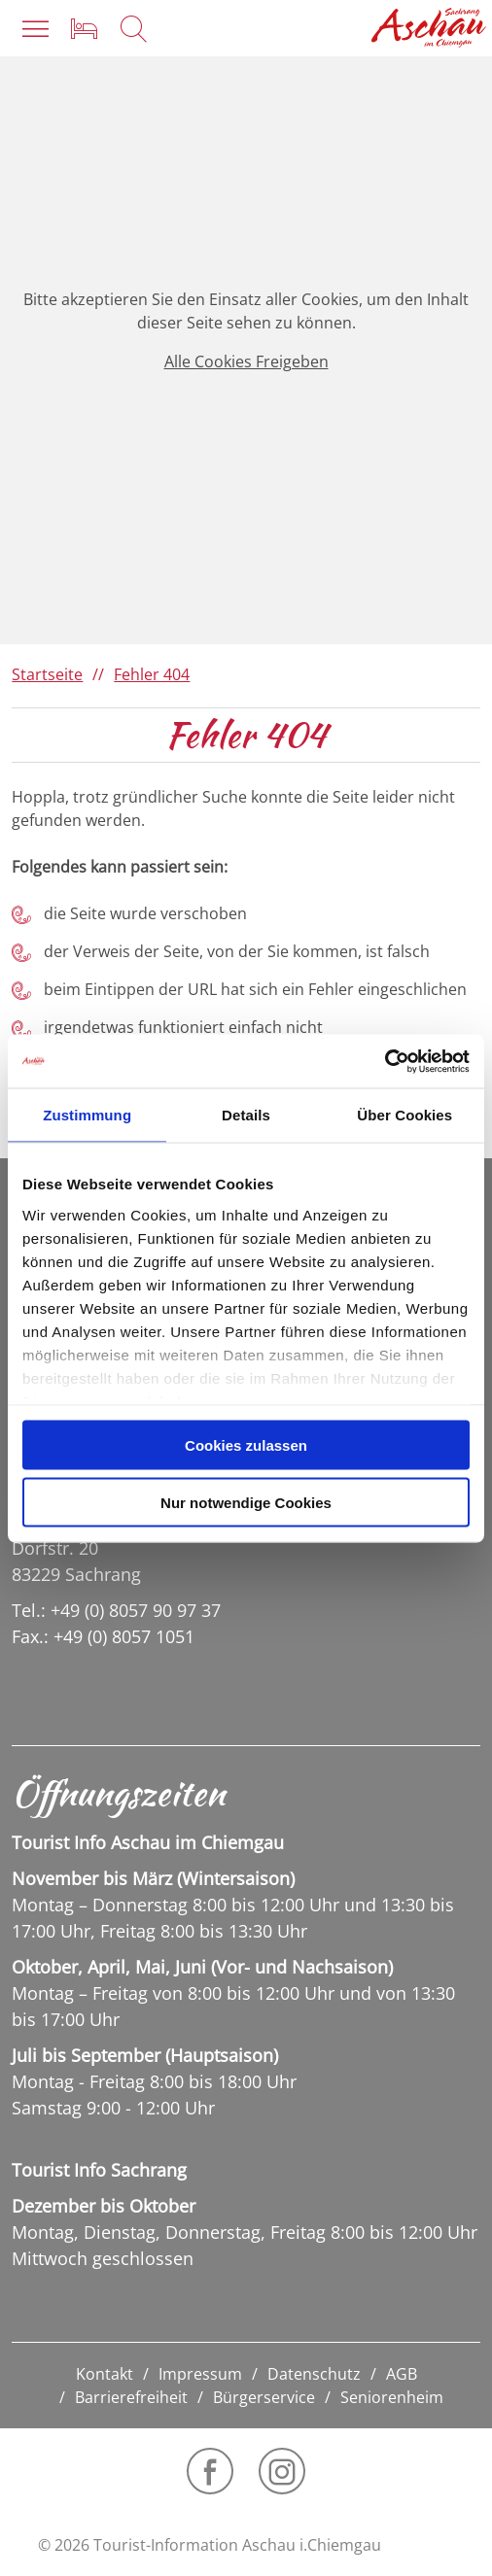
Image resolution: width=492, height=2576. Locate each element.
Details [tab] (246, 1115)
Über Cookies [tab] (404, 1115)
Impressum (200, 2374)
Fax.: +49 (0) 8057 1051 (103, 1636)
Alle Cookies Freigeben (246, 361)
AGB (401, 2374)
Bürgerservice (264, 2397)
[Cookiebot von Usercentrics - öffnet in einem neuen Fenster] (384, 1061)
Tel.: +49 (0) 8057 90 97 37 (116, 1610)
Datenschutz (314, 2374)
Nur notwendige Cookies (246, 1502)
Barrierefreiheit (131, 2397)
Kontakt (104, 2374)
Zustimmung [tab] (87, 1115)
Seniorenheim (391, 2397)
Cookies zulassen (246, 1445)
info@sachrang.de (95, 1684)
